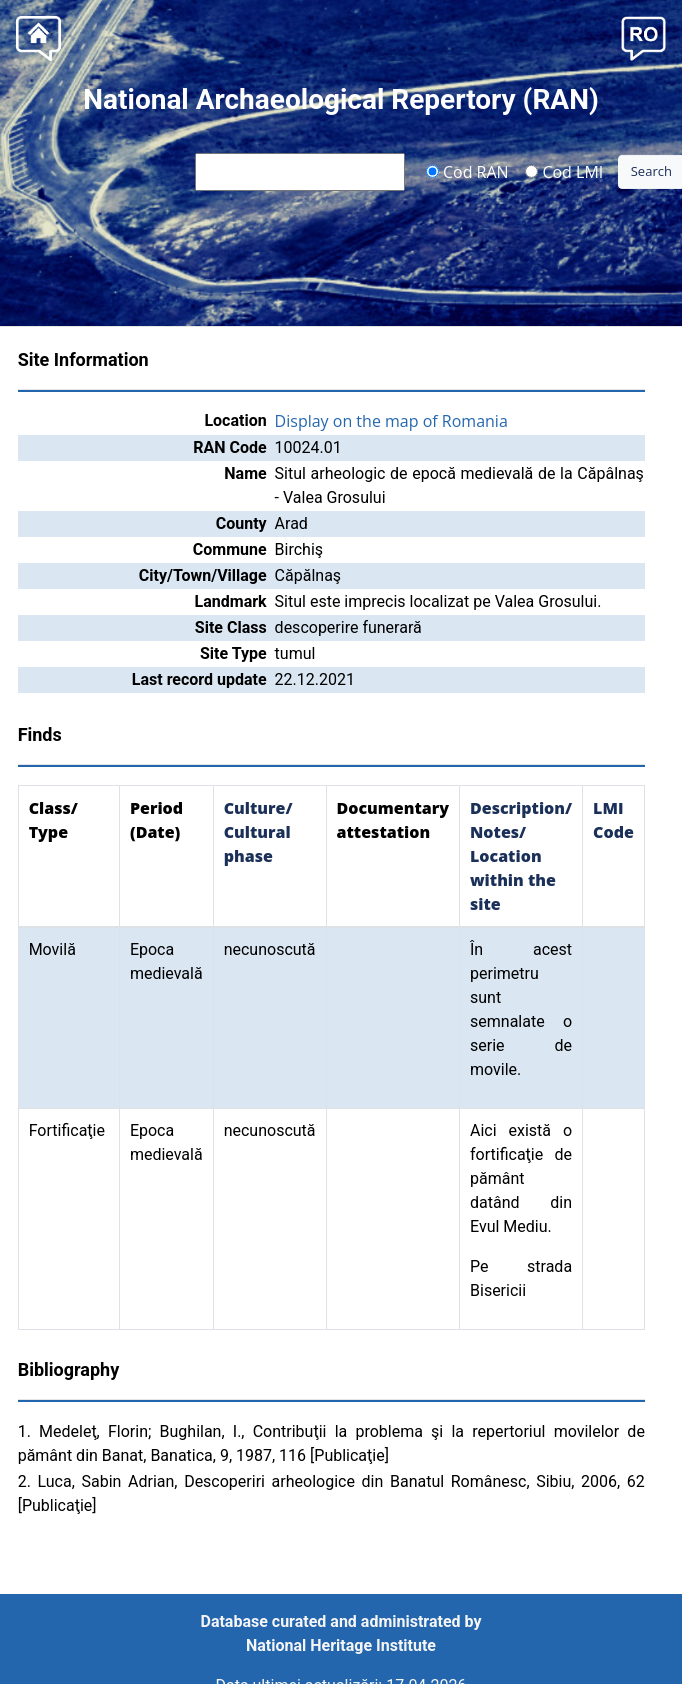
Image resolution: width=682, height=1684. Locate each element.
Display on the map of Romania (391, 421)
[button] (643, 36)
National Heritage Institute (341, 1645)
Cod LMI (564, 171)
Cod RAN (467, 171)
